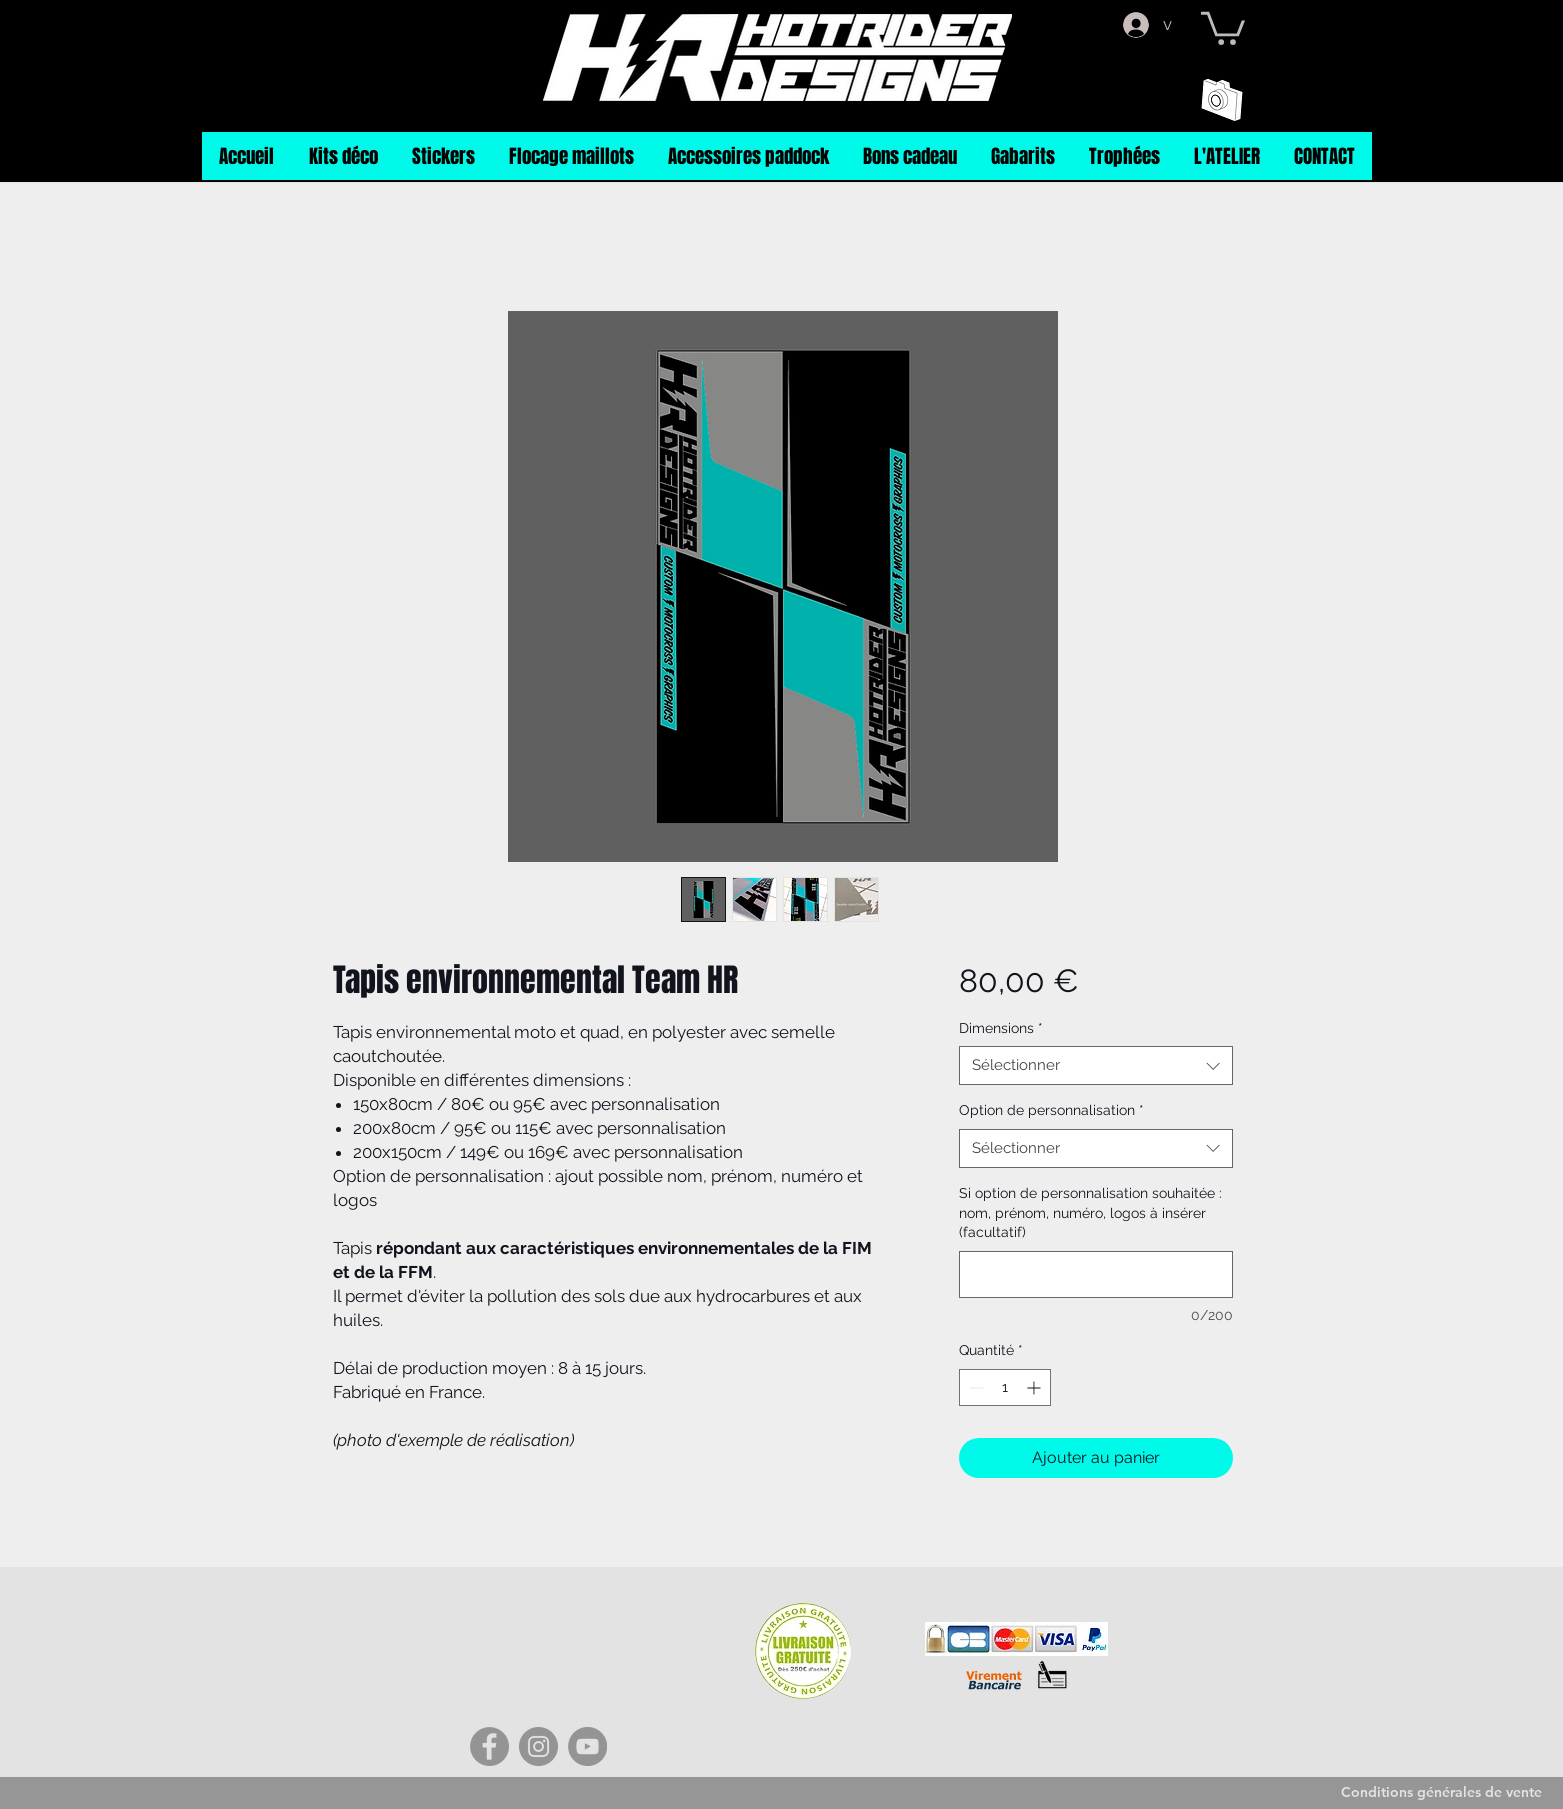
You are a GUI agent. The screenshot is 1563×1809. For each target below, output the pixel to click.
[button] (1223, 26)
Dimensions (1001, 1028)
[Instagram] (538, 1746)
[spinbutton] (1005, 1387)
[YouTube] (587, 1746)
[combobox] (1095, 1065)
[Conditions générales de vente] (1441, 1792)
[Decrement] (974, 1387)
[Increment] (1035, 1387)
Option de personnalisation (1051, 1110)
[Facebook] (489, 1746)
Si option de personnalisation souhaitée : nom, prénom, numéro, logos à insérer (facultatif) (1090, 1212)
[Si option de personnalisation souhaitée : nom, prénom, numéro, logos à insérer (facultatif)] (1095, 1274)
